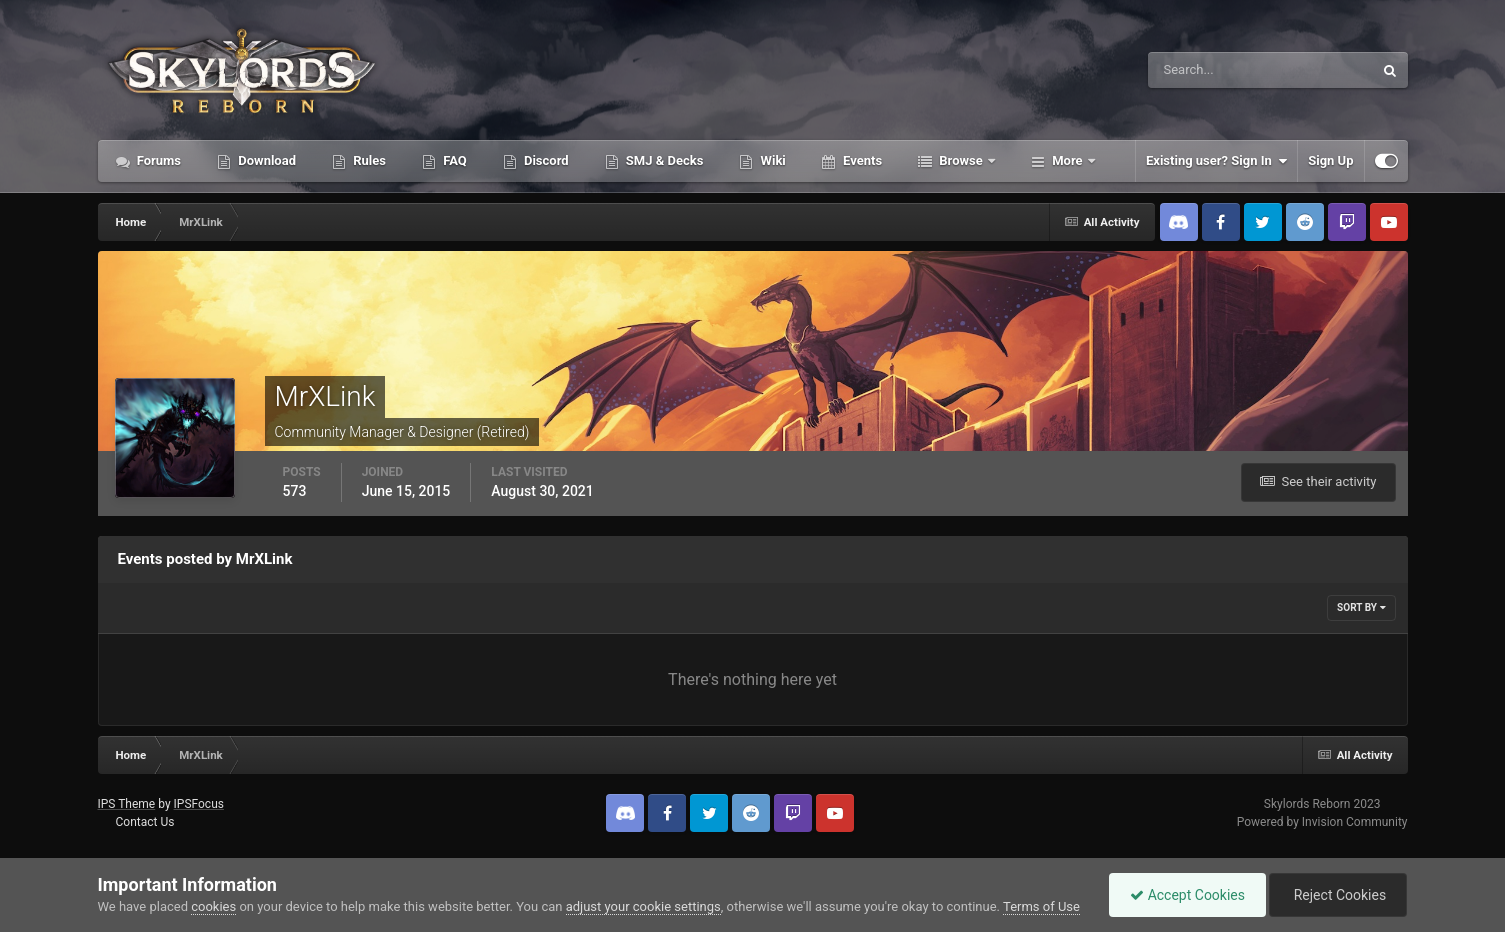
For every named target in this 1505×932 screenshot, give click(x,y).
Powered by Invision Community (1322, 822)
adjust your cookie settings (643, 906)
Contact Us (144, 822)
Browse (961, 160)
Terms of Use (1041, 906)
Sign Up (1330, 160)
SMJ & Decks (663, 160)
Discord (545, 160)
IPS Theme (127, 804)
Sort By (1361, 607)
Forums (158, 160)
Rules (368, 160)
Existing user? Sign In (1216, 161)
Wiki (771, 160)
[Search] (1199, 70)
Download (265, 160)
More (1067, 160)
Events (861, 160)
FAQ (453, 160)
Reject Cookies (1338, 895)
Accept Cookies (1187, 895)
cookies (213, 906)
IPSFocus (199, 804)
